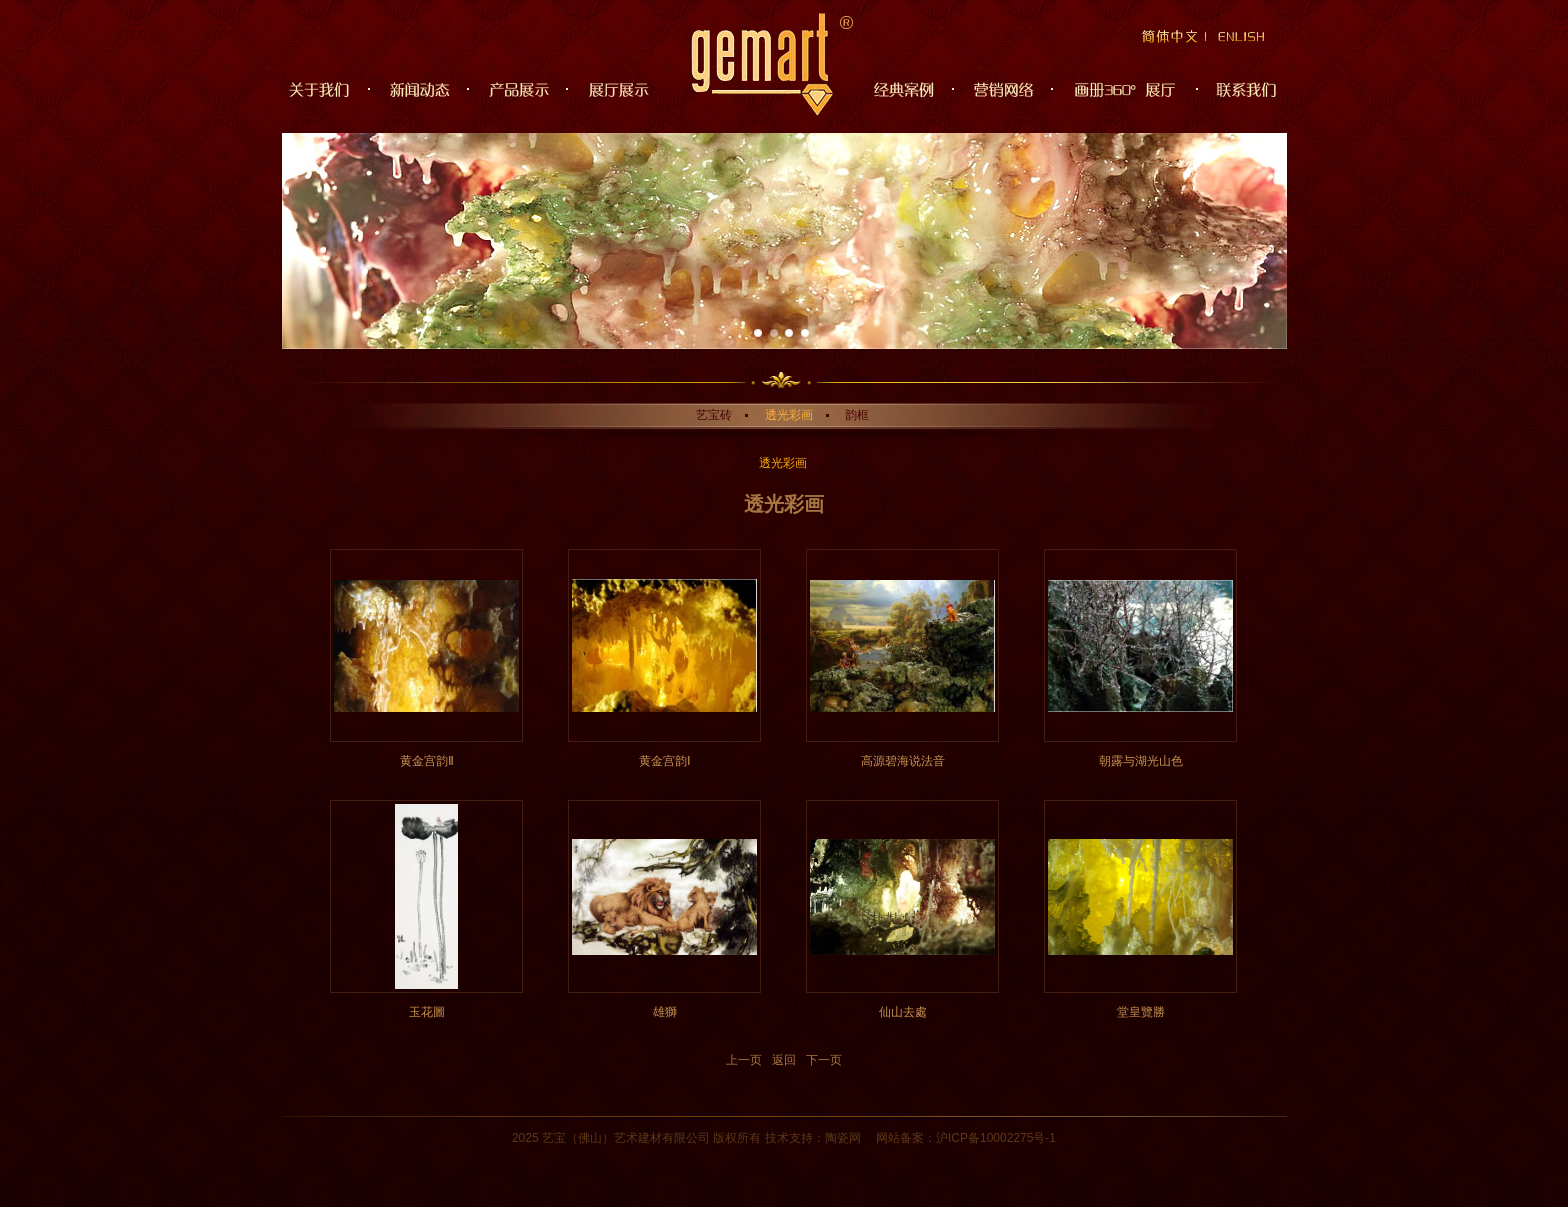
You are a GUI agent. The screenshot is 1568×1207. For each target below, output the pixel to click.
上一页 (744, 1060)
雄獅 (665, 1012)
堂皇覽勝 (1141, 1012)
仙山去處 (903, 1012)
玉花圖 (427, 1012)
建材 (650, 1138)
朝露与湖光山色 (1141, 761)
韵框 (857, 415)
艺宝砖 (714, 415)
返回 (784, 1060)
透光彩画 (789, 415)
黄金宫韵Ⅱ (427, 761)
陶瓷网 (843, 1138)
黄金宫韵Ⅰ (665, 761)
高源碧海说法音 (903, 761)
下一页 (824, 1060)
